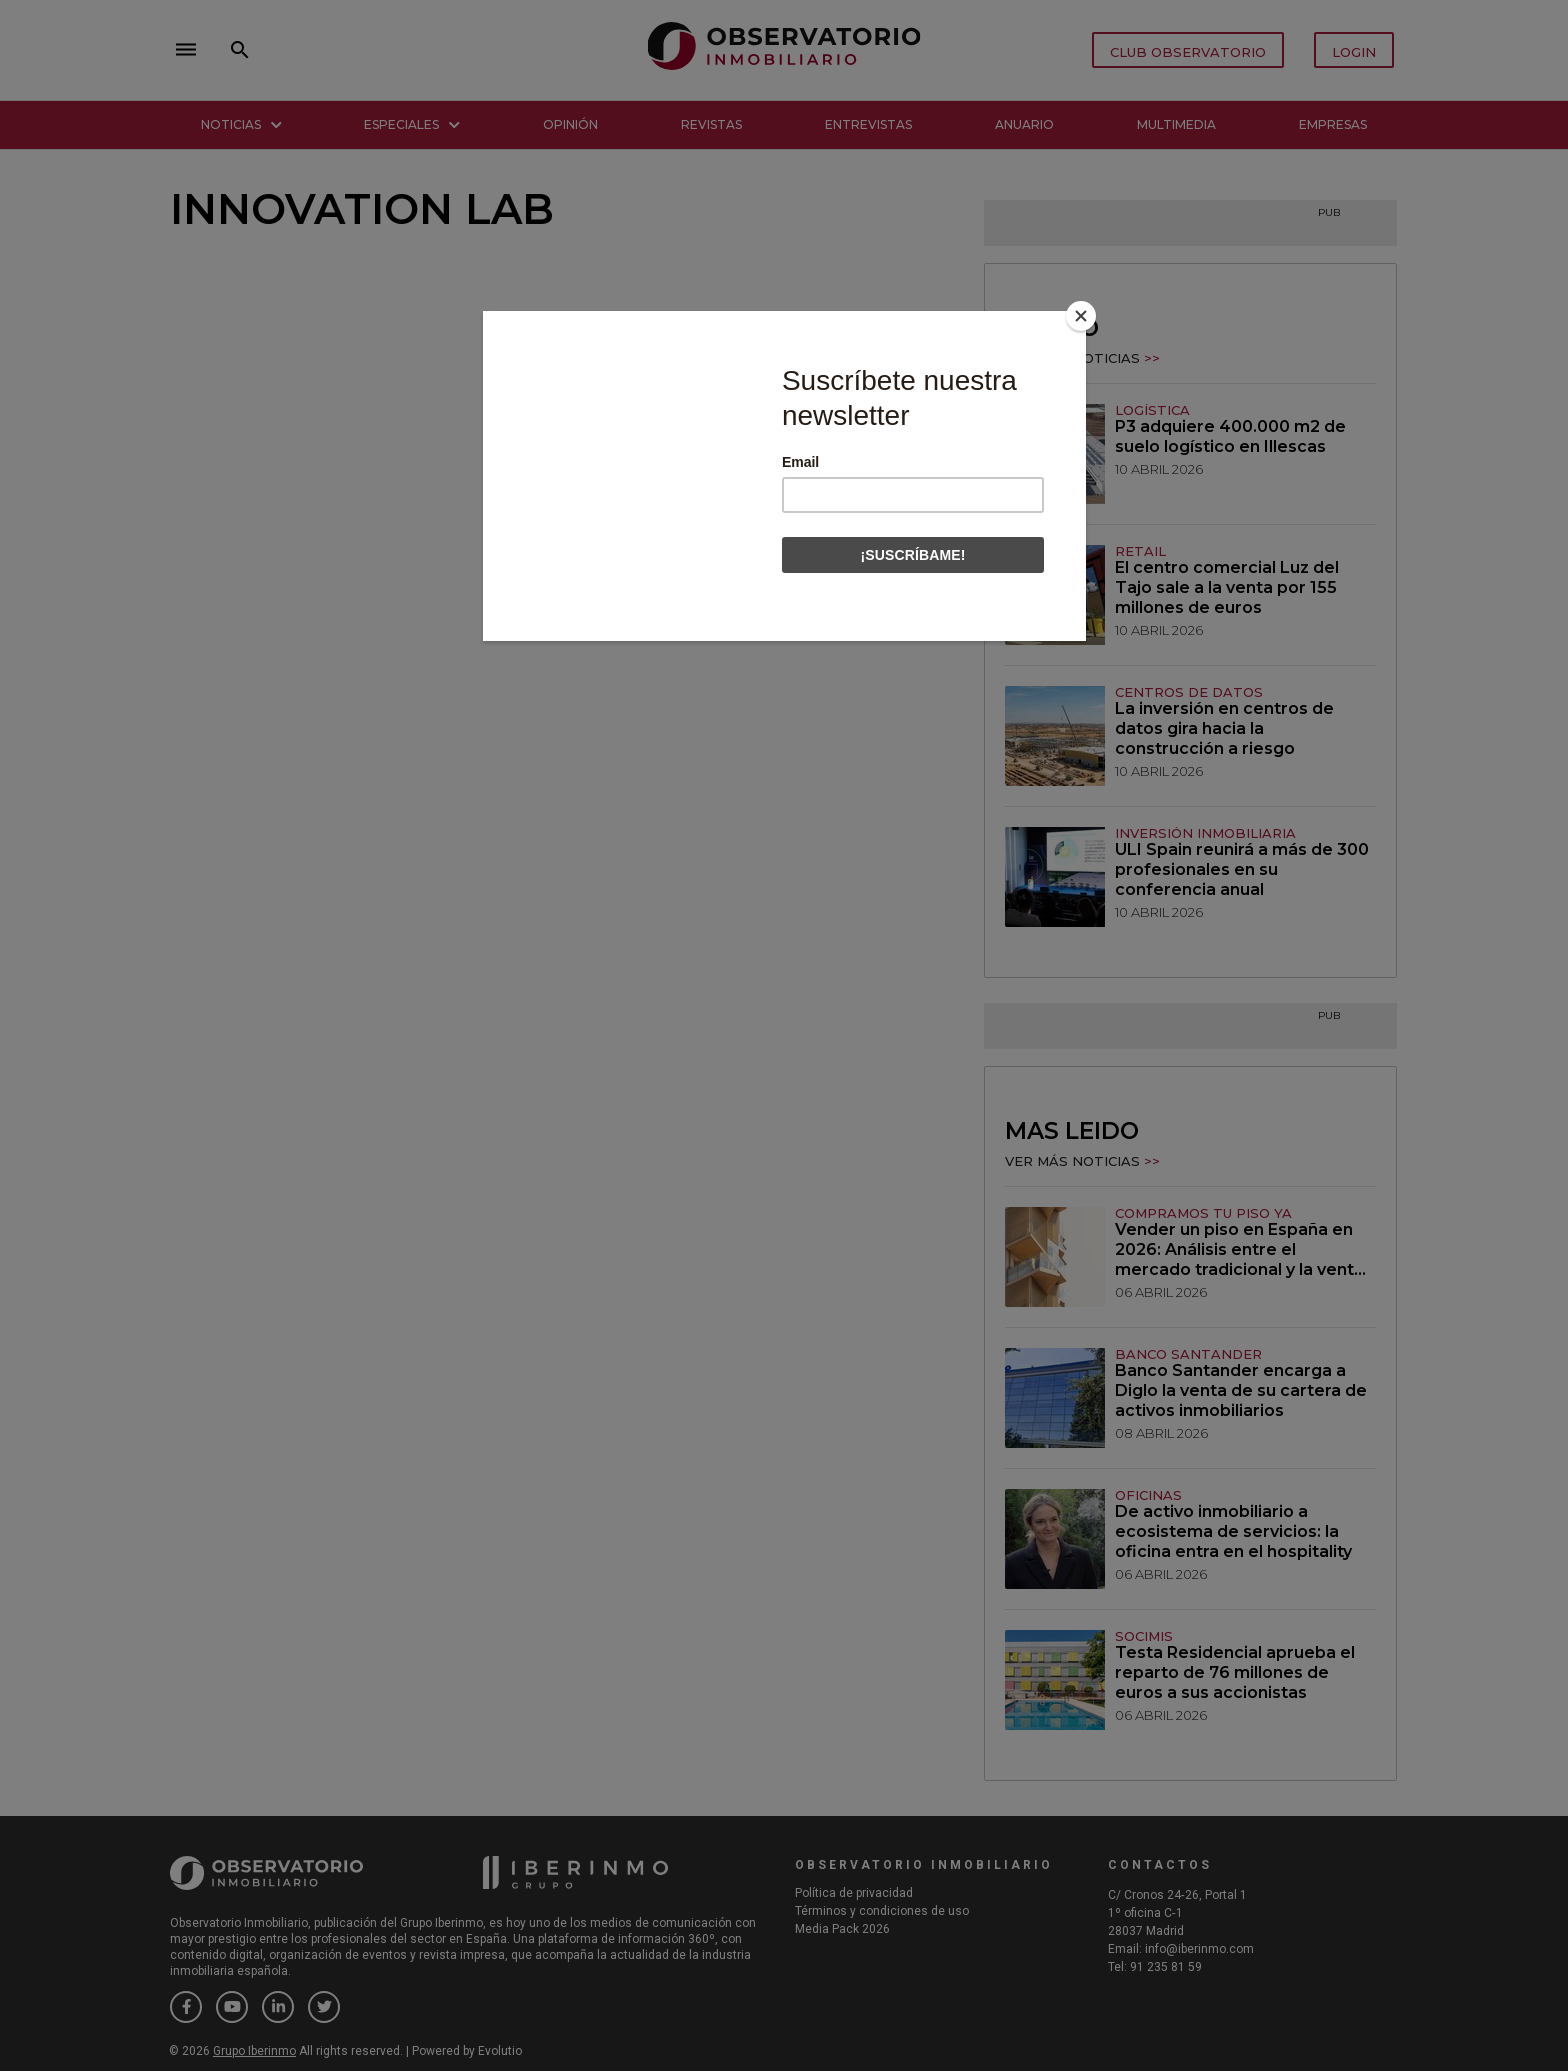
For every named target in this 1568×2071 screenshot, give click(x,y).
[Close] (1081, 316)
